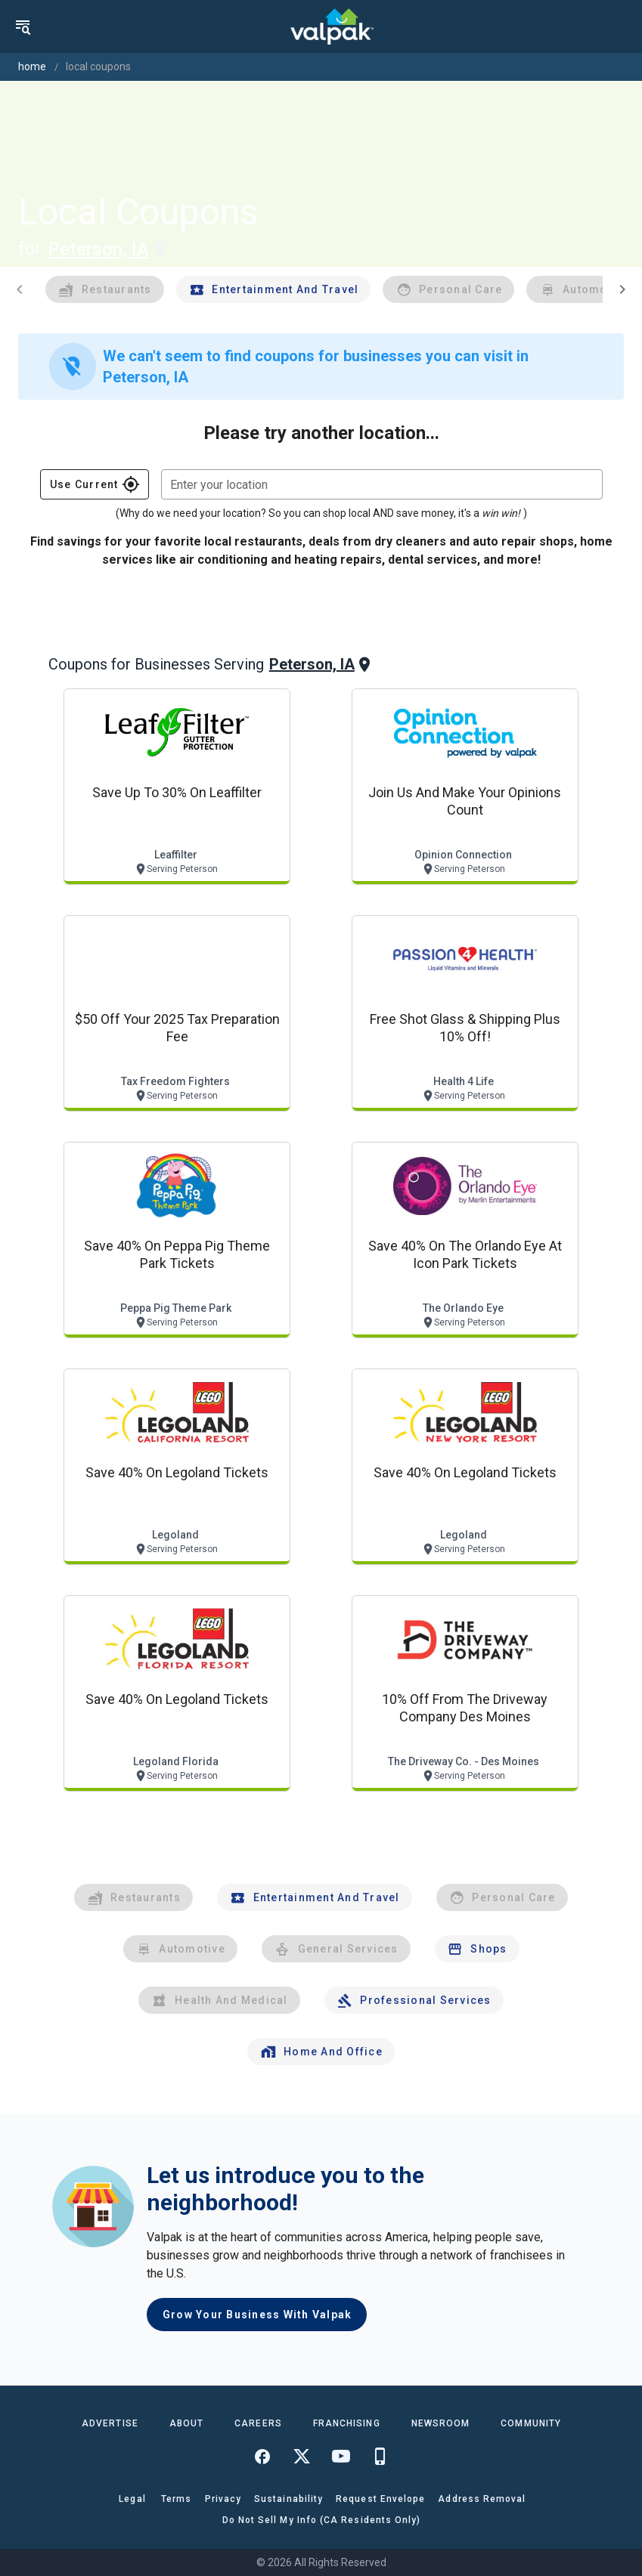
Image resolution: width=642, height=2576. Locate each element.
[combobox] (382, 484)
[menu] (22, 26)
